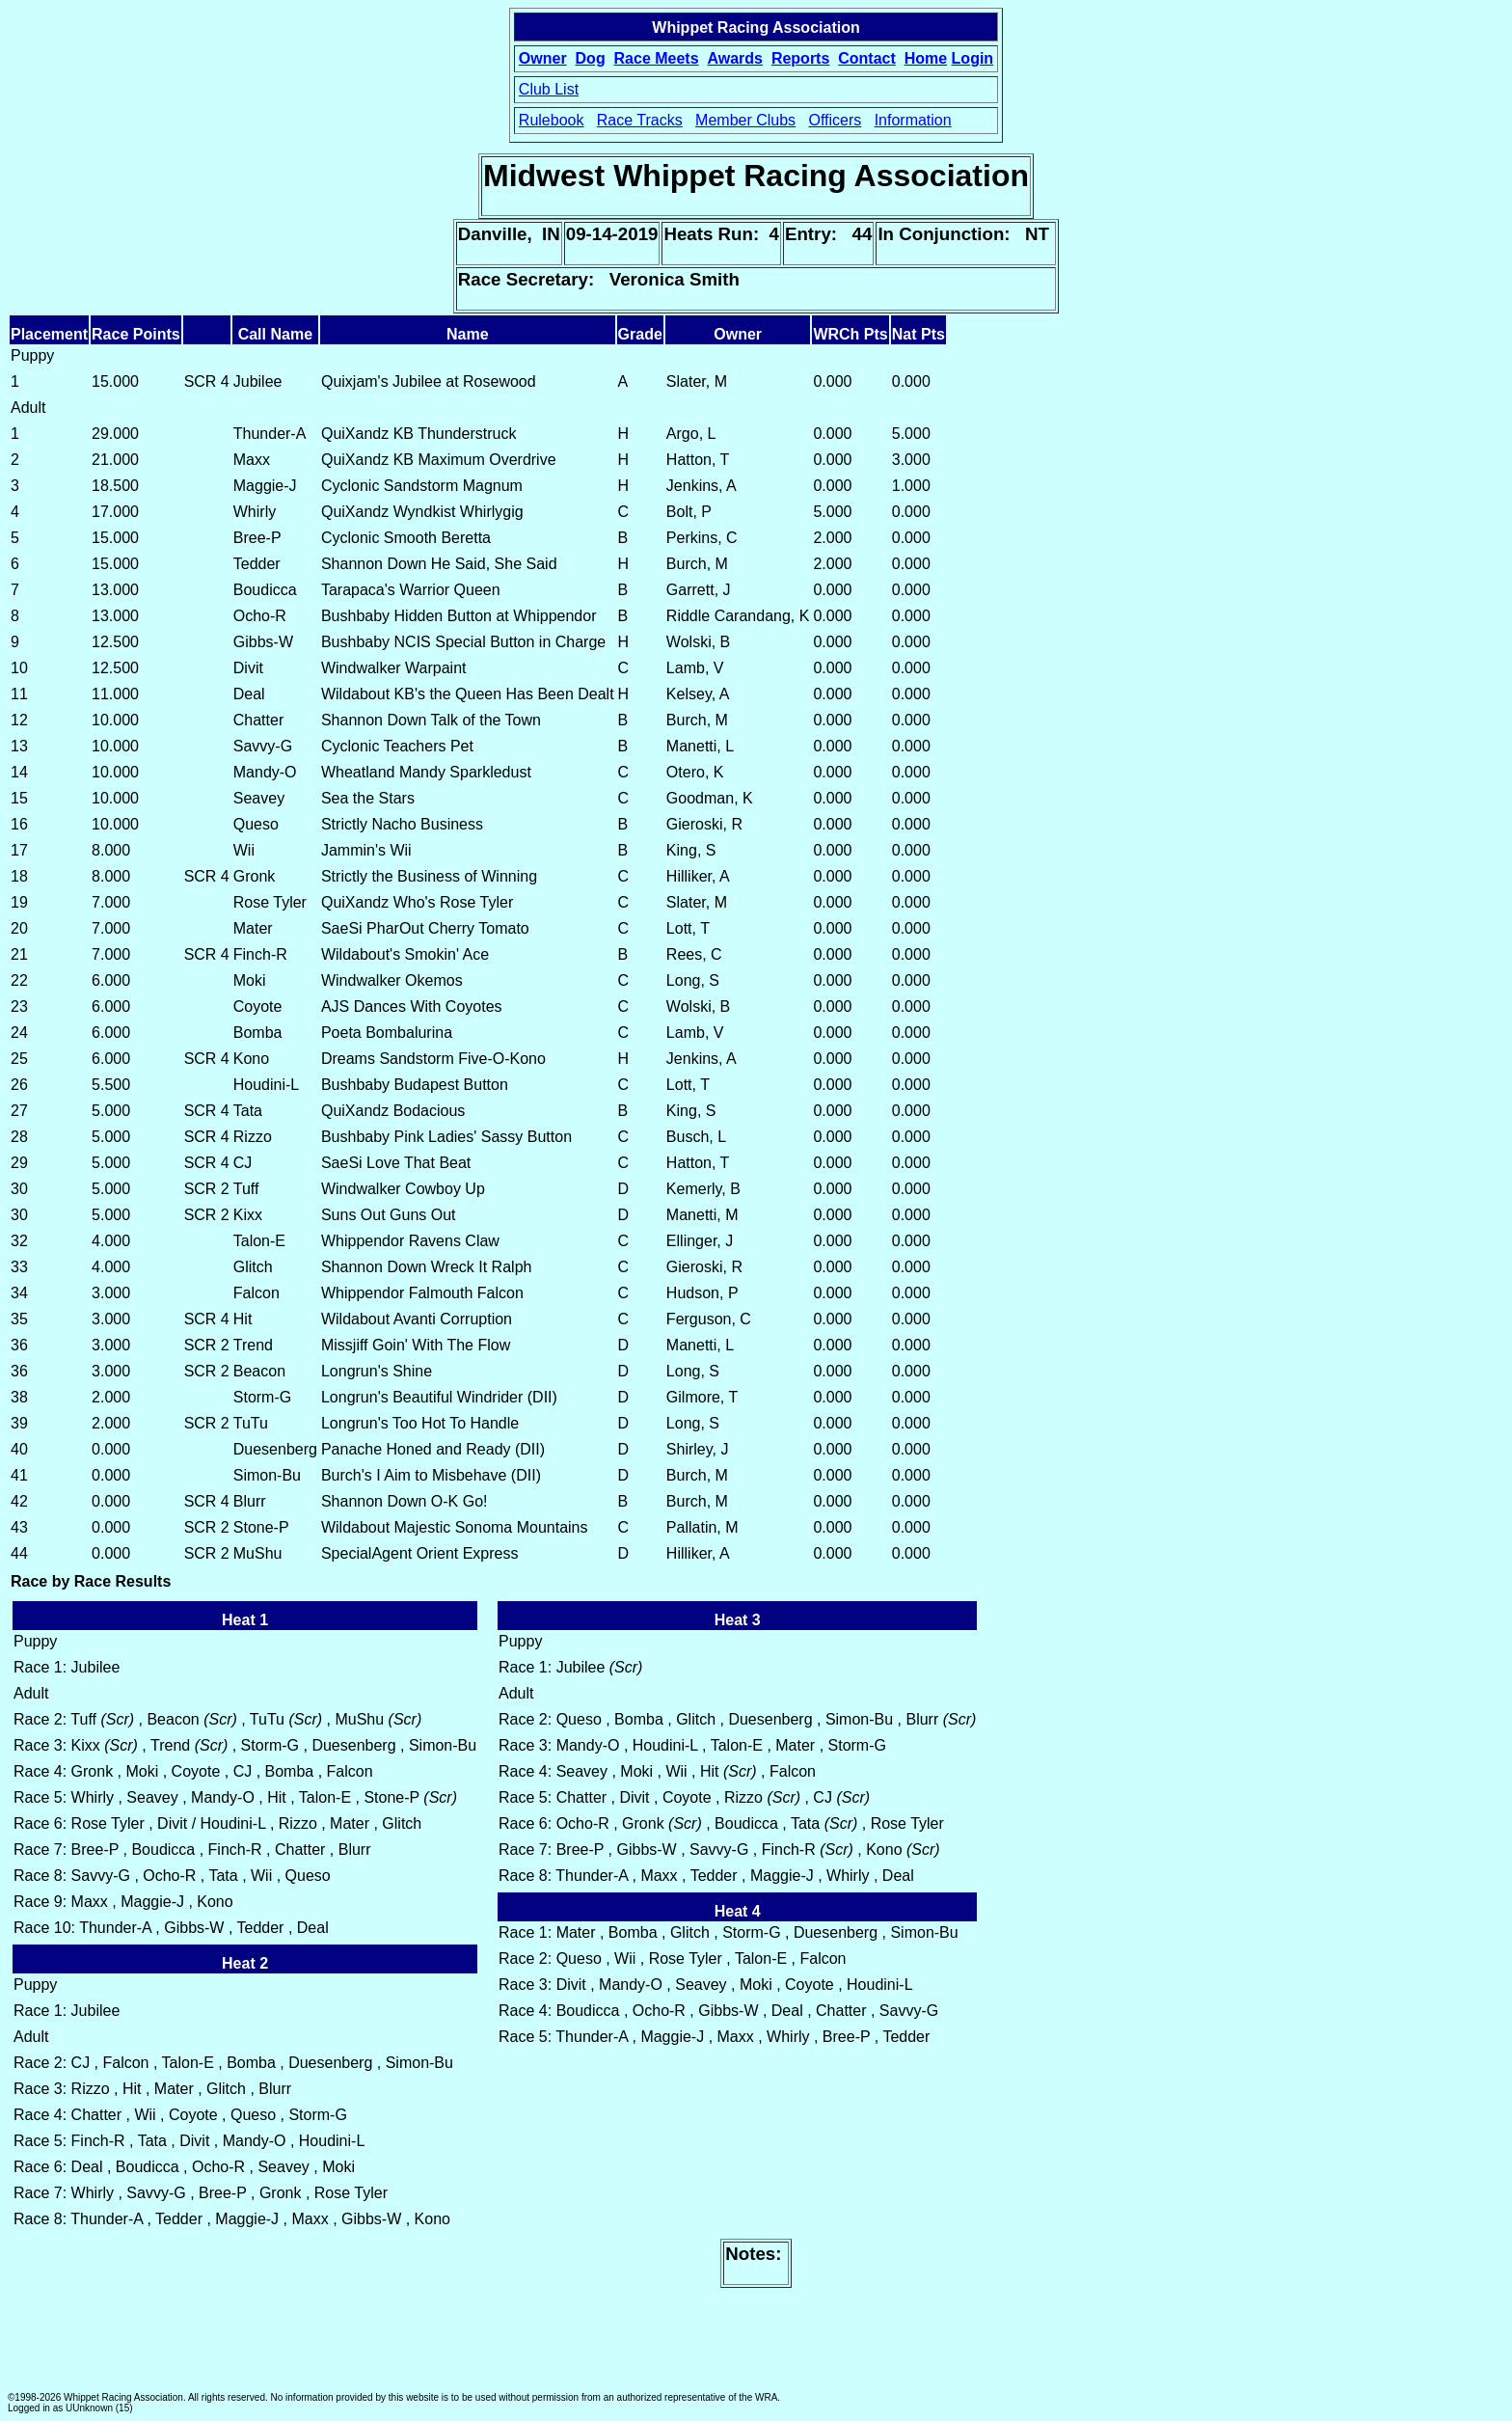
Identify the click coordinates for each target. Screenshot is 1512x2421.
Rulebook (551, 120)
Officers (834, 120)
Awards (735, 58)
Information (913, 120)
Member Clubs (745, 120)
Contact (867, 58)
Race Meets (656, 58)
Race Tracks (640, 120)
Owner (543, 58)
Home (925, 58)
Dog (591, 58)
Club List (549, 89)
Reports (800, 58)
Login (973, 58)
